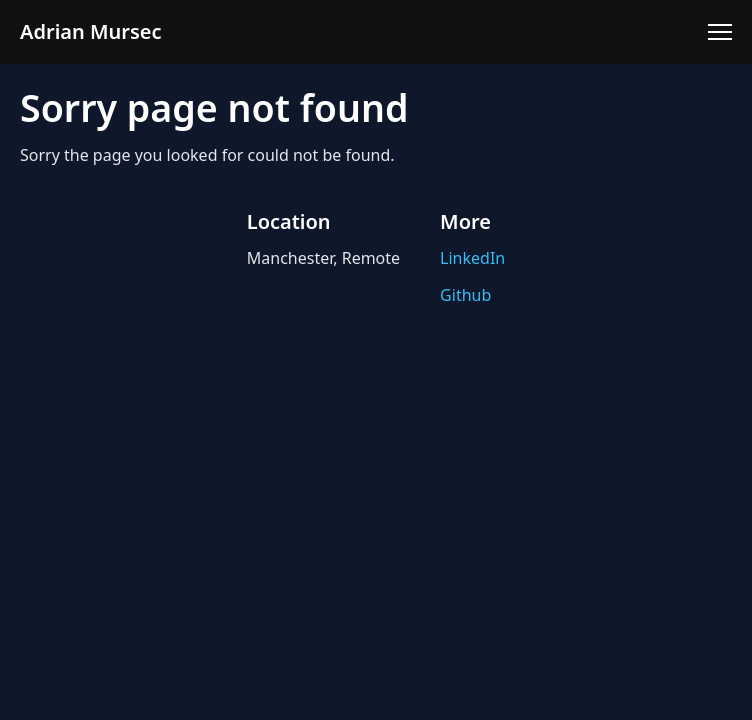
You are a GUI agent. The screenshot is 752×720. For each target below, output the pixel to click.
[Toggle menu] (720, 32)
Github (465, 295)
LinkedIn (472, 258)
